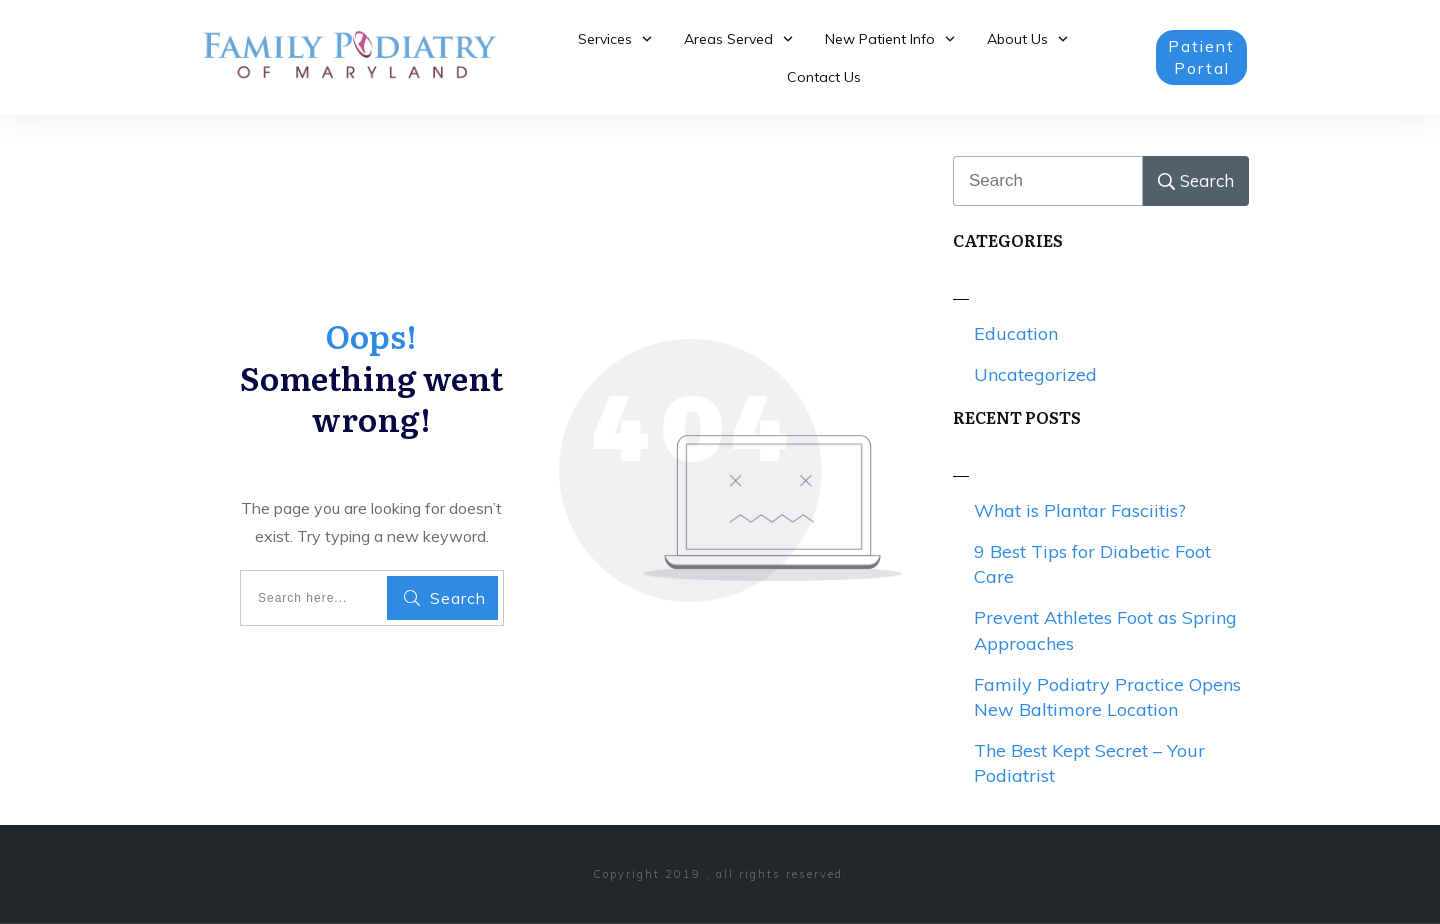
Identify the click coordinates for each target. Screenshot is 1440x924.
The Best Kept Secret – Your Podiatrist (1089, 763)
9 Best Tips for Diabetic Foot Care (1092, 564)
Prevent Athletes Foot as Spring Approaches (1105, 630)
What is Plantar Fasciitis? (1080, 510)
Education (1016, 333)
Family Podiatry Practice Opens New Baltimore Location (1107, 697)
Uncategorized (1035, 374)
